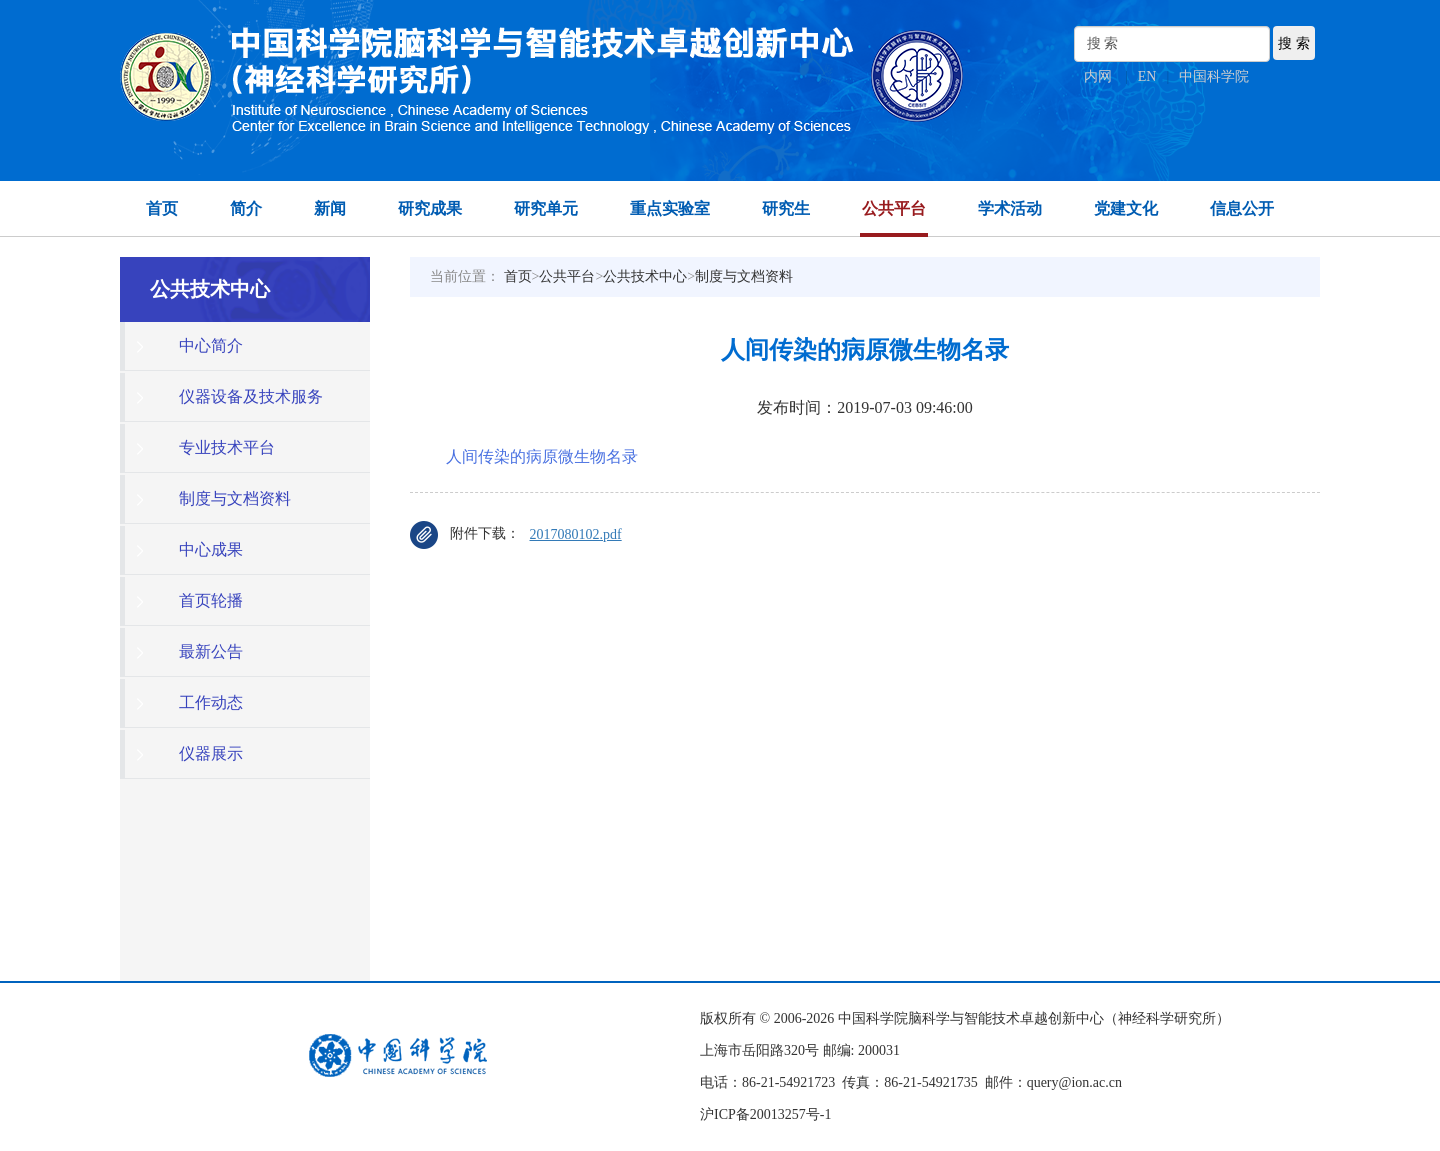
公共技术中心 (645, 276)
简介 (246, 208)
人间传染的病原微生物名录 (542, 456)
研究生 (786, 208)
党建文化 (1126, 208)
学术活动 (1010, 208)
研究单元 (546, 208)
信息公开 (1242, 208)
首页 (162, 208)
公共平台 (894, 208)
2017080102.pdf (576, 534)
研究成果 (430, 208)
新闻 (330, 208)
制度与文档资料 (744, 276)
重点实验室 (670, 208)
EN (1147, 76)
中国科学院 (1214, 76)
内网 (1098, 76)
